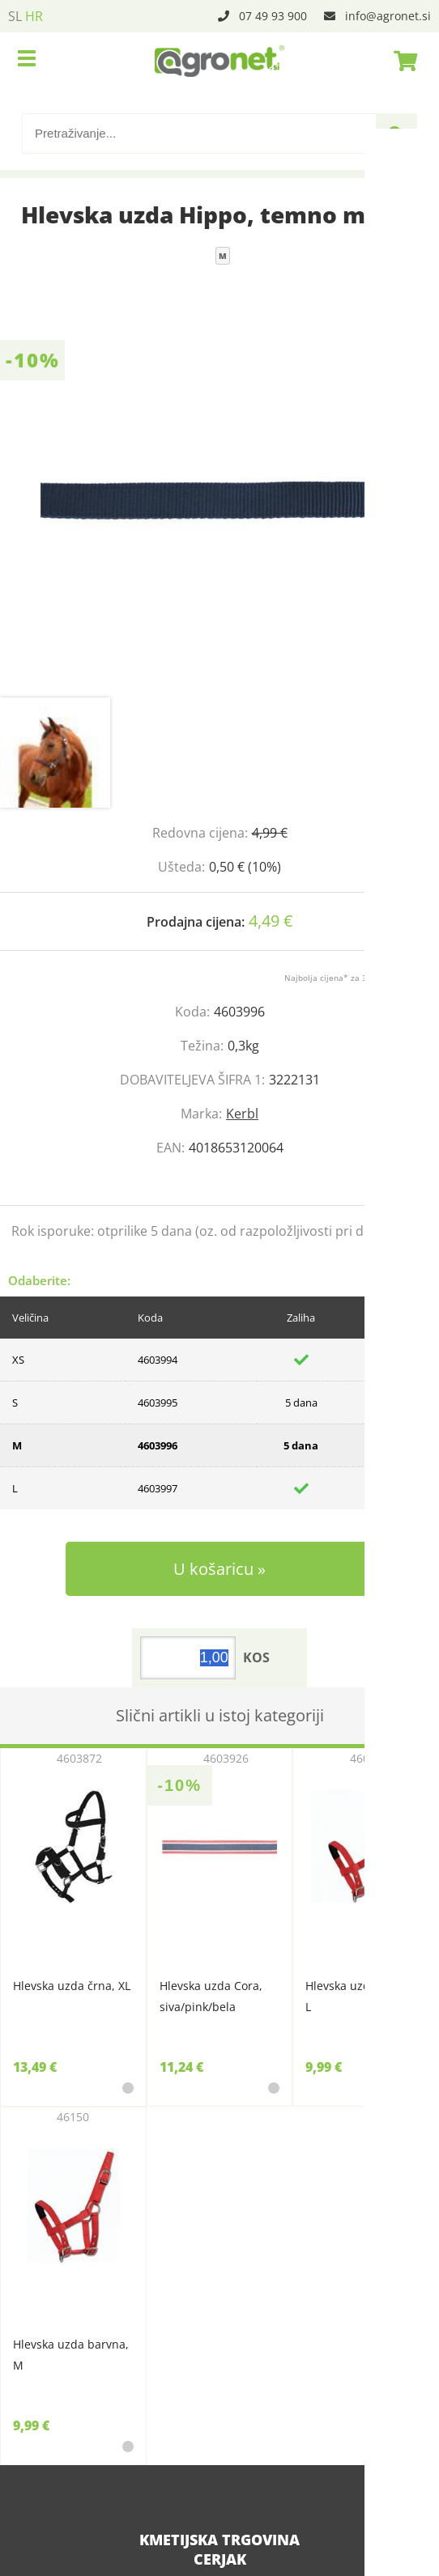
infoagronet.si (388, 15)
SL (15, 16)
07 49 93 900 (273, 15)
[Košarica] (401, 60)
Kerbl (242, 1113)
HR (34, 16)
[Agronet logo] (219, 60)
